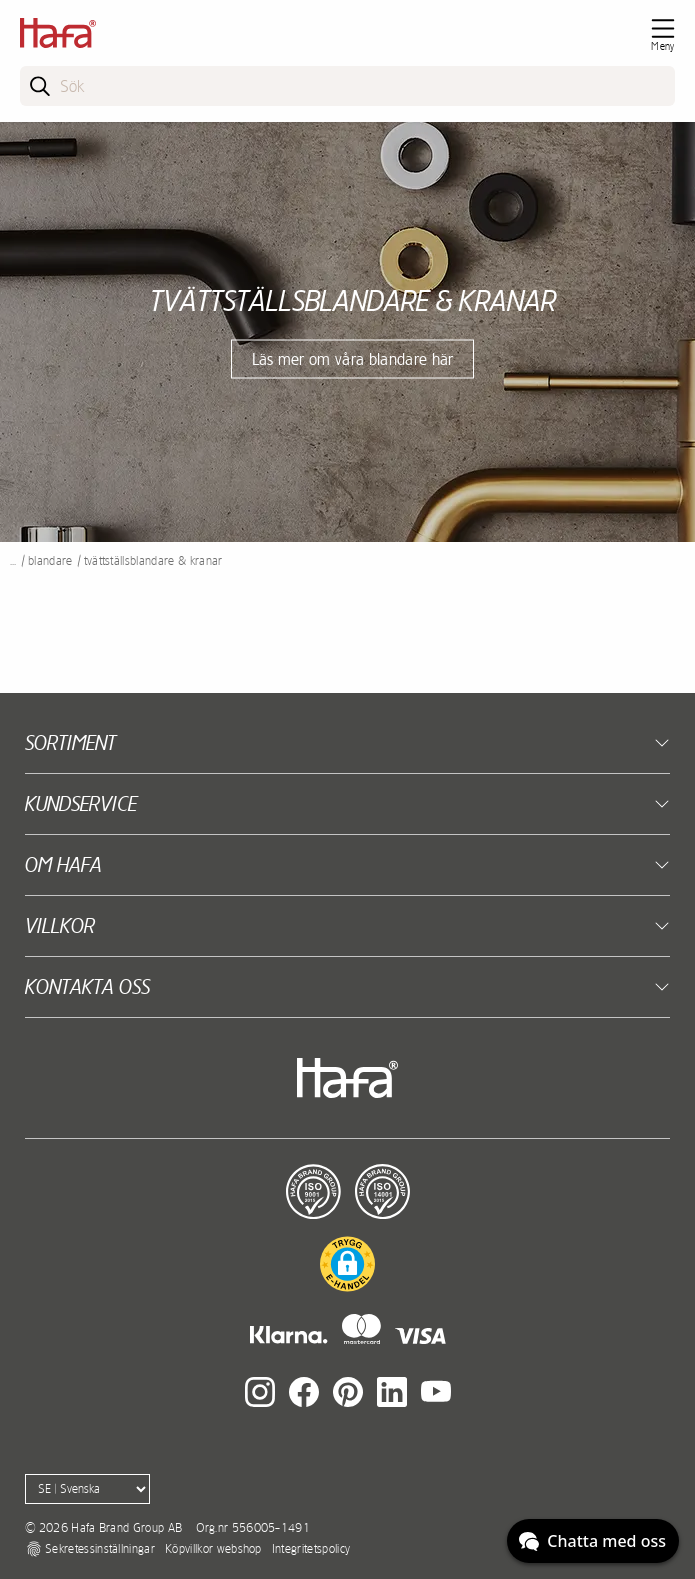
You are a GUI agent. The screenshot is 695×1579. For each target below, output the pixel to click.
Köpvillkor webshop (213, 1549)
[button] (347, 1264)
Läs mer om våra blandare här (353, 358)
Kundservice (81, 803)
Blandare (50, 561)
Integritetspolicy (311, 1549)
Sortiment (70, 742)
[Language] (87, 1489)
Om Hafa (63, 864)
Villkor (60, 925)
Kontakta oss (87, 986)
